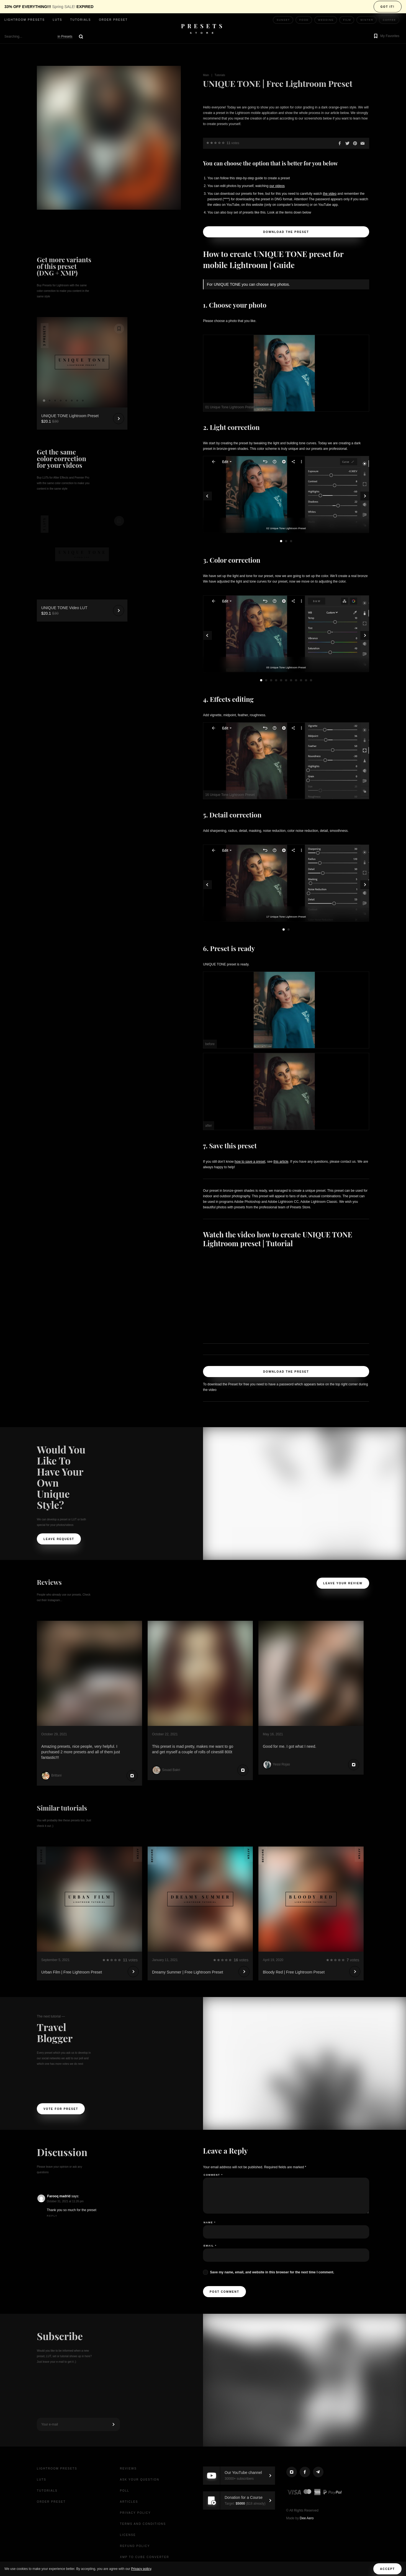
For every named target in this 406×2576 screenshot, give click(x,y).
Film (347, 20)
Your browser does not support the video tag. (82, 531)
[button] (385, 36)
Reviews (128, 2468)
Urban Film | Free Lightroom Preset (71, 1972)
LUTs (57, 19)
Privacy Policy (135, 2512)
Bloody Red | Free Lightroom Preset (294, 1972)
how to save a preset (250, 1162)
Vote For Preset (60, 2108)
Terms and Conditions (143, 2523)
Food (304, 20)
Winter (366, 20)
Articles (129, 2501)
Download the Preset (286, 231)
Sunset (283, 20)
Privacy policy (141, 2569)
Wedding (326, 20)
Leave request (58, 1539)
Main (206, 75)
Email (210, 2245)
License (128, 2534)
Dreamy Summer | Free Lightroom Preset (187, 1972)
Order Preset (113, 19)
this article (280, 1162)
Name (210, 2222)
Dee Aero (307, 2518)
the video (329, 194)
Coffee (389, 20)
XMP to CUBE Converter (144, 2557)
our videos (277, 186)
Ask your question (139, 2479)
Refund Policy (135, 2546)
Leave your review (343, 1583)
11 (311, 680)
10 (306, 680)
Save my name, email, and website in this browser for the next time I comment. (272, 2272)
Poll (124, 2490)
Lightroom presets (24, 19)
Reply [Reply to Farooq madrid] (52, 2215)
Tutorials (80, 19)
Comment (213, 2175)
